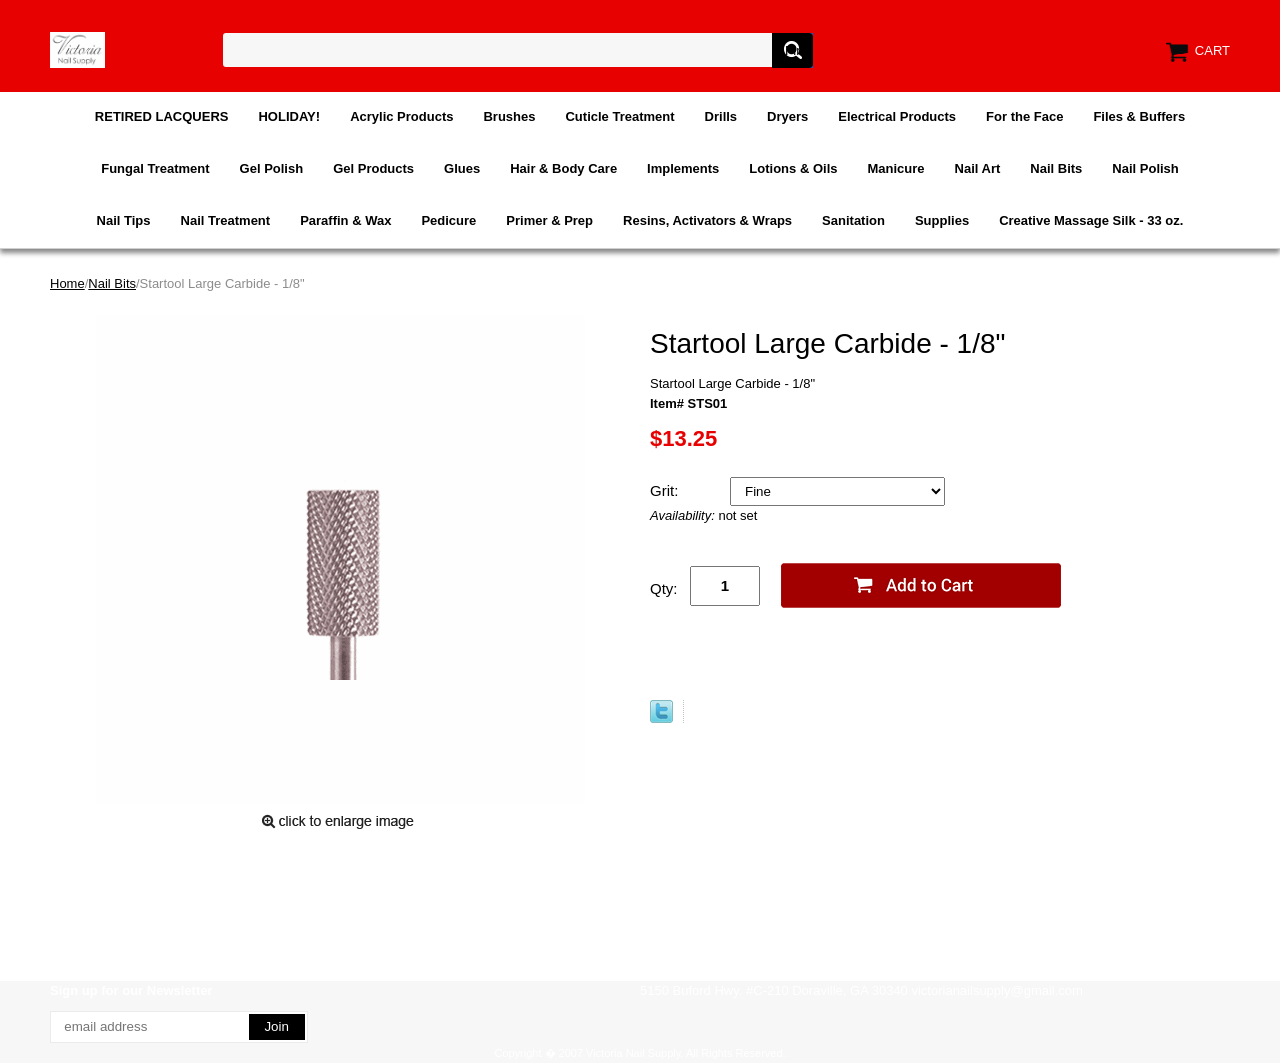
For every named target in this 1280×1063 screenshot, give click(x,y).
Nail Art (978, 168)
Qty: (664, 588)
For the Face (1024, 116)
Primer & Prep (549, 220)
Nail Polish (1145, 168)
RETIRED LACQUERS (162, 116)
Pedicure (448, 220)
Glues (462, 168)
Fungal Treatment (155, 168)
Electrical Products (897, 116)
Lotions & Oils (793, 168)
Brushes (509, 116)
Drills (721, 116)
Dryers (787, 116)
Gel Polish (272, 168)
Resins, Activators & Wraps (707, 220)
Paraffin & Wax (345, 220)
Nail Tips (124, 220)
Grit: (666, 490)
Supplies (942, 220)
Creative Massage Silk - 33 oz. (1091, 220)
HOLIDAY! (289, 116)
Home (67, 283)
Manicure (895, 168)
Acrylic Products (401, 116)
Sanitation (853, 220)
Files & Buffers (1139, 116)
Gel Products (373, 168)
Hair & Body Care (563, 168)
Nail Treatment (226, 220)
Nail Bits (1056, 168)
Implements (683, 168)
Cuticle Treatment (619, 116)
